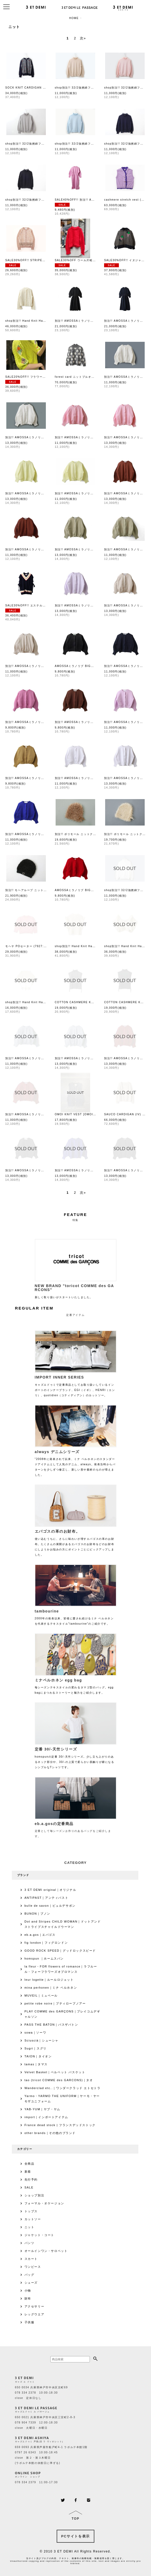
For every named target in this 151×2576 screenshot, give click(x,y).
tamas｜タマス (36, 2064)
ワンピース (33, 2266)
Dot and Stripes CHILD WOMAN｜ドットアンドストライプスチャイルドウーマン (63, 1924)
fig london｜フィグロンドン (46, 1942)
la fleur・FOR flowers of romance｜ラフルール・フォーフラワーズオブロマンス (61, 1969)
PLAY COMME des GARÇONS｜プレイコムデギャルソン (62, 2014)
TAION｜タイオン (38, 2056)
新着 (28, 2171)
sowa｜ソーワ (35, 2032)
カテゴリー (24, 2149)
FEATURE (75, 1214)
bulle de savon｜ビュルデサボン (50, 1905)
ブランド (23, 1875)
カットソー (33, 2219)
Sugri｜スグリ (36, 2048)
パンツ (30, 2243)
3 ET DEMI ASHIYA (32, 2438)
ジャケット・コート (39, 2235)
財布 (28, 2298)
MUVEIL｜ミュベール (41, 1995)
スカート (31, 2258)
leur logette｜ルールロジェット (49, 1979)
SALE (29, 2187)
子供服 (30, 2322)
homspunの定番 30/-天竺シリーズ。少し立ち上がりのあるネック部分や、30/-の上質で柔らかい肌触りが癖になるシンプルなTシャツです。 (75, 1756)
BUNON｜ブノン (37, 1913)
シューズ (31, 2282)
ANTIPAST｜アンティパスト (47, 1897)
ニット (30, 2227)
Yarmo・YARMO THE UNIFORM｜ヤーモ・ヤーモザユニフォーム (62, 2098)
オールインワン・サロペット (46, 2250)
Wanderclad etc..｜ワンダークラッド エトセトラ (63, 2088)
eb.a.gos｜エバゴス (40, 1934)
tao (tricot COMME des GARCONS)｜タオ (59, 2080)
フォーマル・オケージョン (44, 2203)
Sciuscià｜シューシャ (42, 2040)
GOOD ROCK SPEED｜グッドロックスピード (60, 1950)
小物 (28, 2290)
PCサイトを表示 (75, 2536)
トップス (31, 2211)
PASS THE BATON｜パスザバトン (51, 2024)
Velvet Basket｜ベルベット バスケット (55, 2072)
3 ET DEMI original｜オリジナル (50, 1889)
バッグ (30, 2274)
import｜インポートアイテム (46, 2117)
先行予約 (31, 2179)
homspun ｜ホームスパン (44, 1958)
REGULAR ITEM (34, 1308)
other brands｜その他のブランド (50, 2133)
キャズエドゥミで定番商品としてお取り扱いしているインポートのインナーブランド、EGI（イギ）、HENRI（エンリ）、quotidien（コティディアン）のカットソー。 (75, 1385)
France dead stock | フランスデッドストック (60, 2125)
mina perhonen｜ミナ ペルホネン (51, 1987)
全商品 (30, 2163)
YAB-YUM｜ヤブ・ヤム (42, 2109)
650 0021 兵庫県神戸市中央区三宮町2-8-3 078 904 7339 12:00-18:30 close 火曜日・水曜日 (45, 2422)
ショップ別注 (35, 2195)
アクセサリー (35, 2306)
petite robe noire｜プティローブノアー (55, 2003)
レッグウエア (35, 2314)
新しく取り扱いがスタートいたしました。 (75, 1290)
